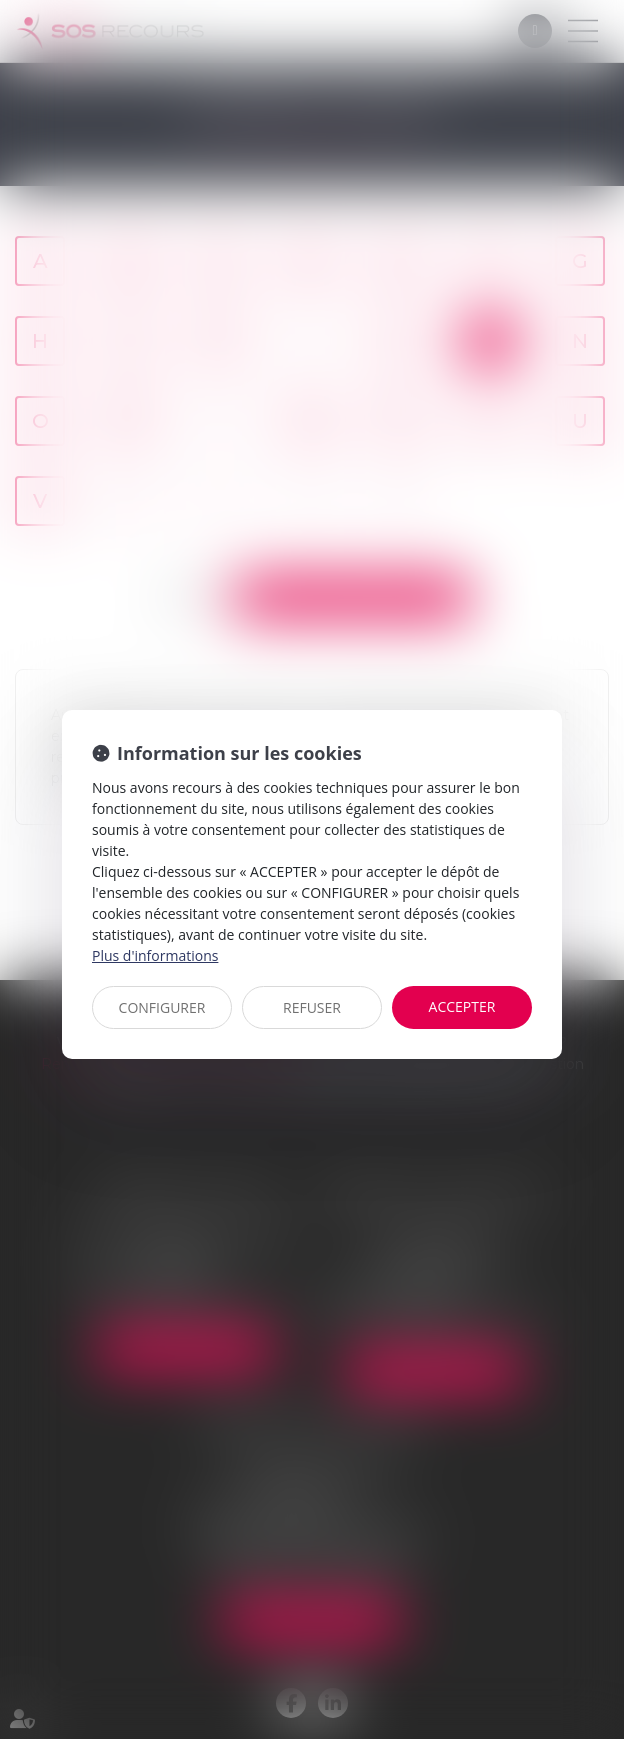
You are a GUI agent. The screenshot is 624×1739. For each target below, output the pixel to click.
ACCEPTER (462, 1006)
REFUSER (312, 1007)
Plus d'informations (155, 955)
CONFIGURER (162, 1007)
